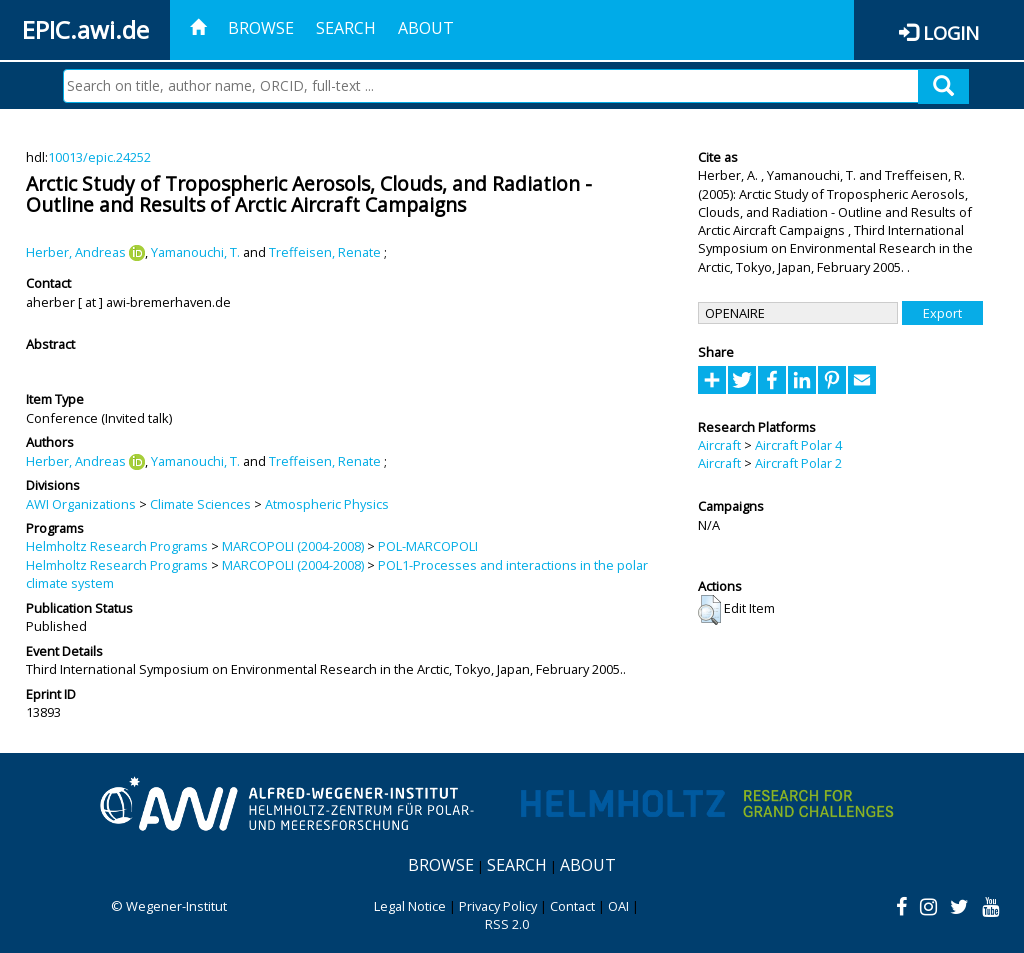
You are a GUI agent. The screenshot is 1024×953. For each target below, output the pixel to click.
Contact (572, 906)
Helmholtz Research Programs (117, 546)
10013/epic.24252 (99, 157)
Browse (261, 28)
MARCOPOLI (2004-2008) (293, 546)
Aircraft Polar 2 (798, 463)
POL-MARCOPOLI (428, 546)
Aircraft (719, 445)
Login (951, 32)
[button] (709, 610)
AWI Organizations (81, 504)
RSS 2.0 (507, 924)
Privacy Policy (498, 906)
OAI (618, 906)
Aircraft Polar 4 (798, 445)
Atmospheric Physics (327, 504)
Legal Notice (410, 906)
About (426, 28)
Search (346, 28)
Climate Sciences (200, 504)
